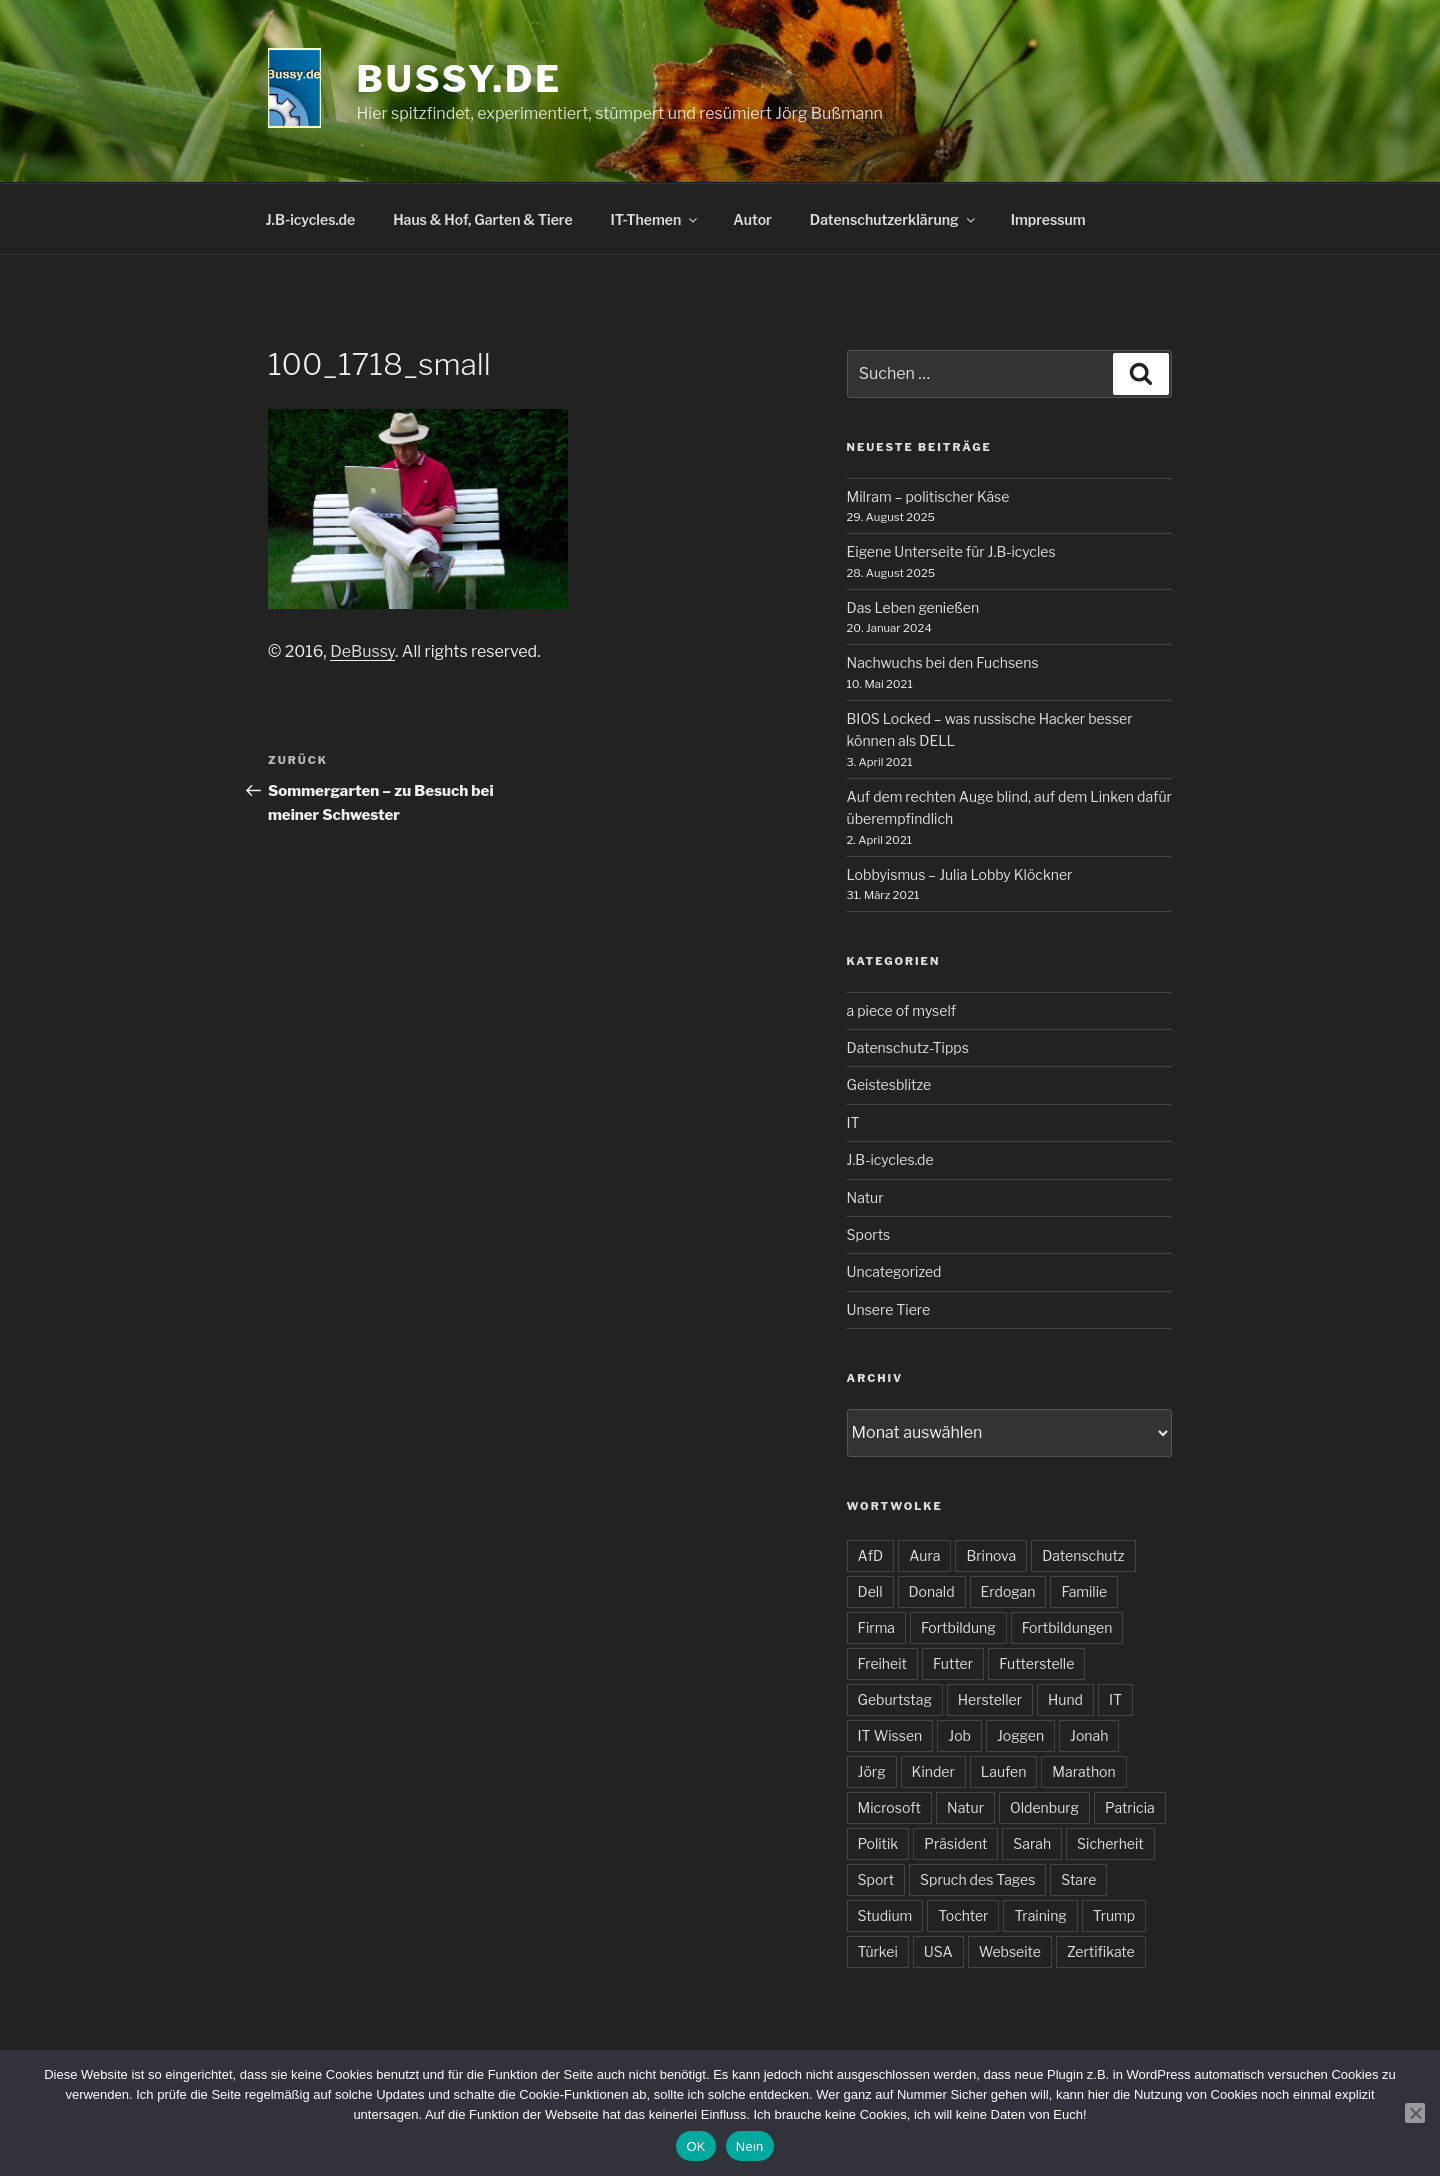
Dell (870, 1591)
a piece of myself (901, 1010)
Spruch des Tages (977, 1879)
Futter (953, 1663)
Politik (878, 1843)
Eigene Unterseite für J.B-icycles (951, 551)
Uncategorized (894, 1271)
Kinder (933, 1771)
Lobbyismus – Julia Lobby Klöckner (960, 874)
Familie (1084, 1591)
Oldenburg (1044, 1807)
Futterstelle (1036, 1663)
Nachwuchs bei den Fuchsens (943, 662)
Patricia (1130, 1807)
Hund (1065, 1699)
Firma (876, 1627)
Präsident (955, 1843)
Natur (865, 1197)
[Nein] (1415, 2113)
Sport (876, 1879)
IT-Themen (656, 219)
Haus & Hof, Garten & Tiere (482, 219)
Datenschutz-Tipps (908, 1047)
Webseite (1010, 1951)
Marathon (1083, 1771)
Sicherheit (1110, 1843)
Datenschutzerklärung (894, 219)
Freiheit (882, 1663)
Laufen (1004, 1771)
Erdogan (1008, 1591)
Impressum (1048, 219)
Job (959, 1735)
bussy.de (459, 79)
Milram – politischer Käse (928, 496)
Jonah (1089, 1735)
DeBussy (362, 651)
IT (853, 1122)
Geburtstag (895, 1699)
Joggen (1020, 1735)
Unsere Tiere (889, 1309)
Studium (885, 1915)
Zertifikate (1101, 1951)
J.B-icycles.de (311, 219)
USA (938, 1951)
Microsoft (889, 1807)
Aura (924, 1555)
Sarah (1032, 1843)
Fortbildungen (1067, 1627)
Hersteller (990, 1699)
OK (695, 2146)
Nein (750, 2146)
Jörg (872, 1771)
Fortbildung (958, 1627)
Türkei (878, 1951)
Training (1040, 1915)
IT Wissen (890, 1735)
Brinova (991, 1555)
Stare (1078, 1879)
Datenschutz (1083, 1555)
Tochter (963, 1915)
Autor (752, 219)
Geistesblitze (889, 1084)
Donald (932, 1591)
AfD (871, 1555)
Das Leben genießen (913, 607)
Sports (869, 1234)
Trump (1114, 1915)
